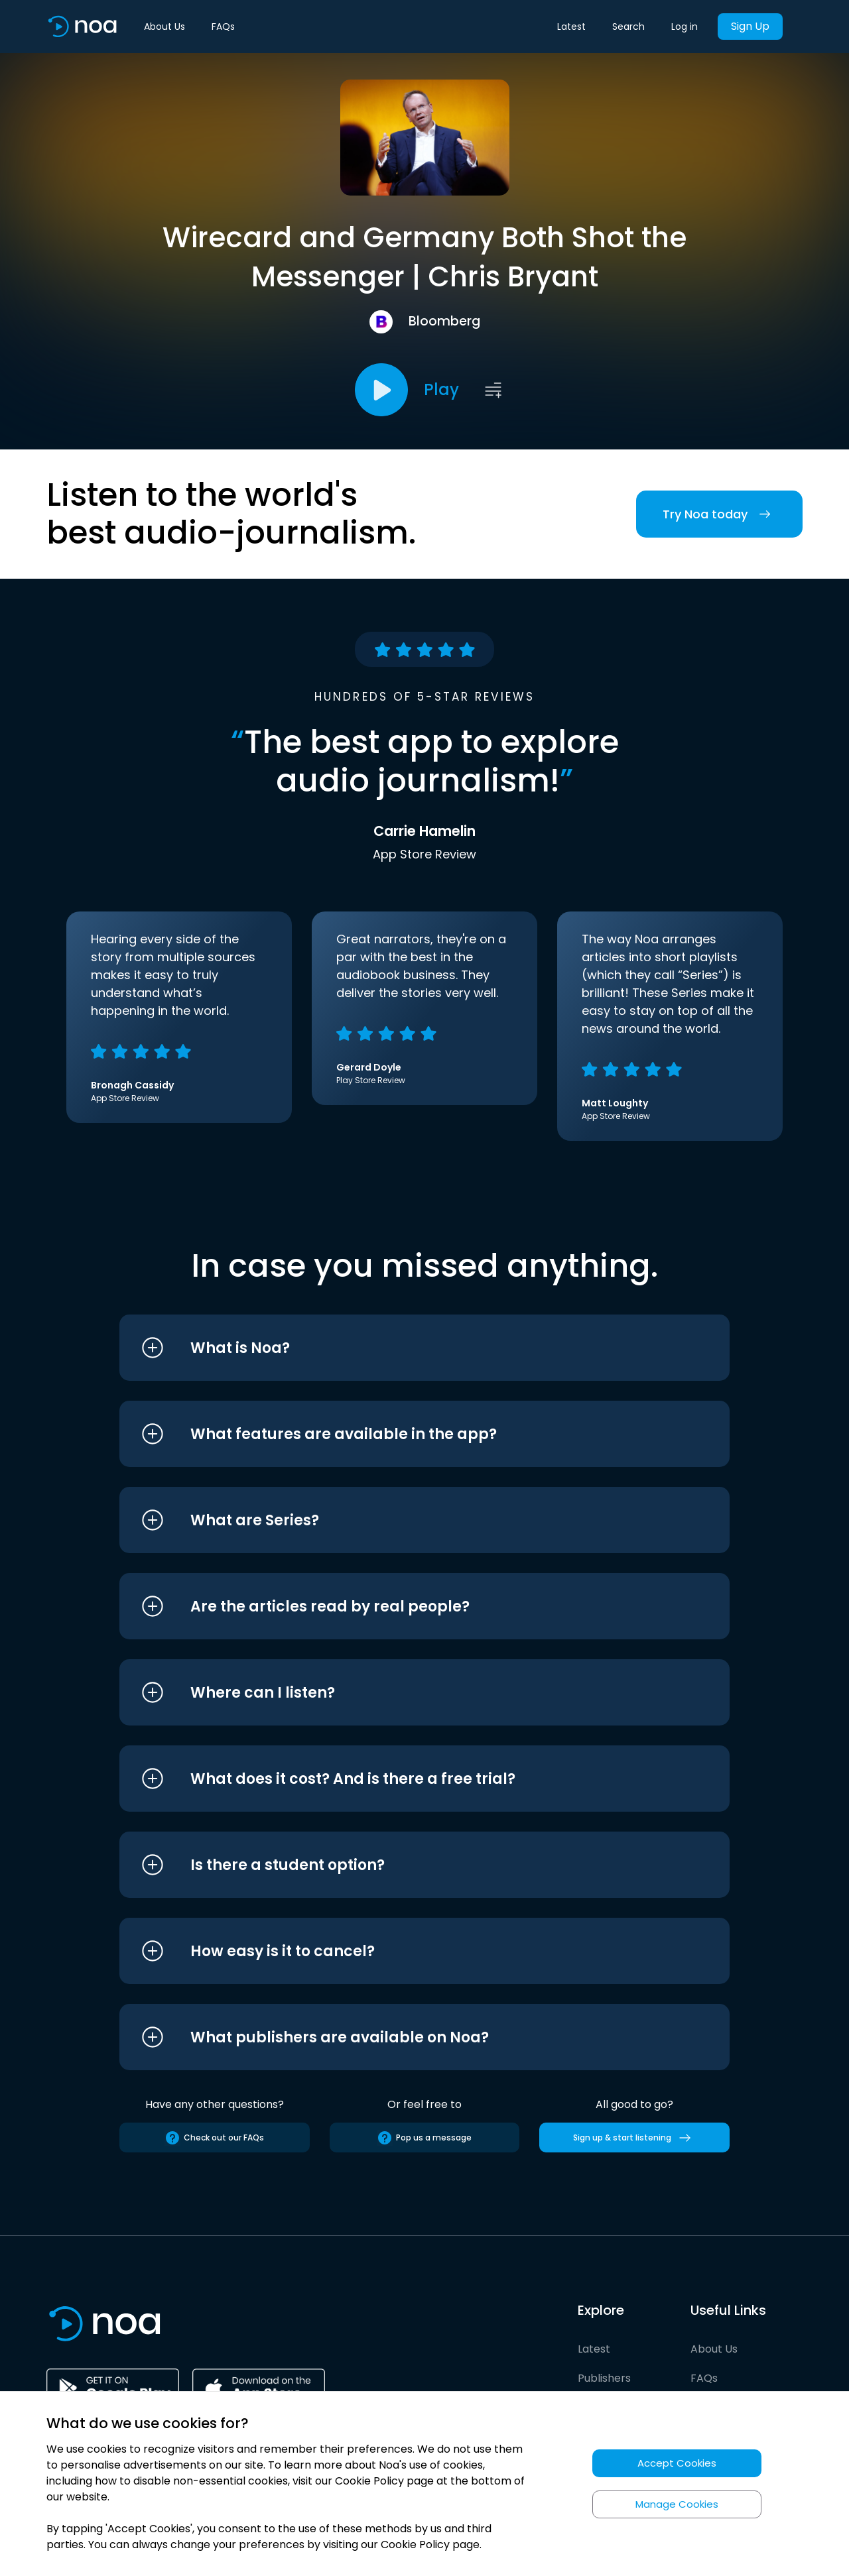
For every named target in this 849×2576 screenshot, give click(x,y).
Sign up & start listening (634, 2137)
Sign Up (750, 26)
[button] (399, 1347)
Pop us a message (424, 2138)
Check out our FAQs (214, 2138)
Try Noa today (719, 514)
